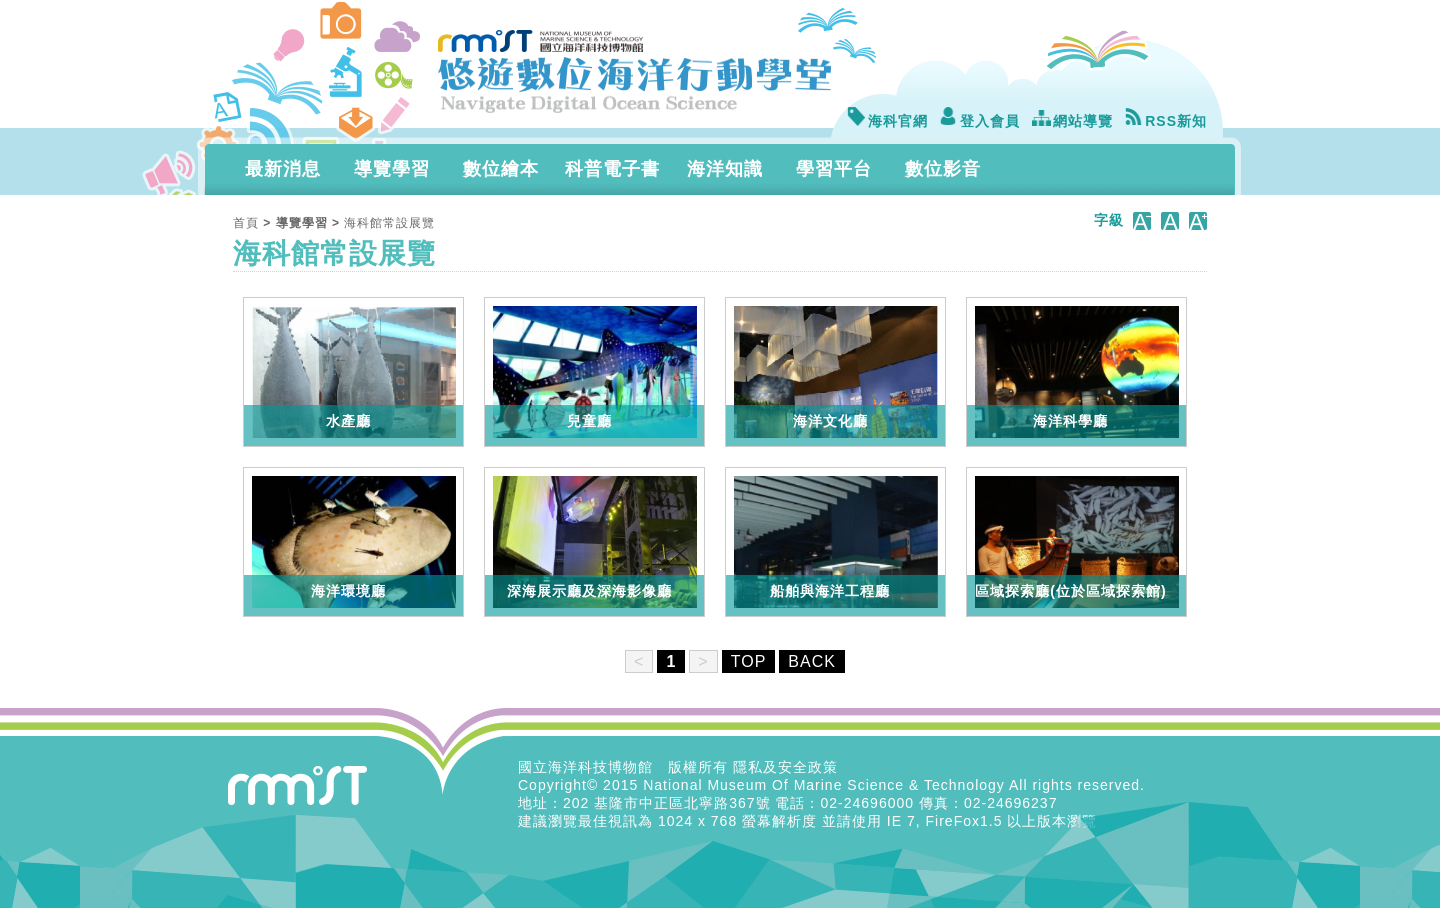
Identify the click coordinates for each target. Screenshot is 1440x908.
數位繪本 (501, 169)
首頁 (246, 223)
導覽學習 (392, 169)
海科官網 (887, 121)
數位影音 (943, 169)
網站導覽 (1072, 121)
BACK (812, 661)
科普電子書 (612, 169)
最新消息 (283, 169)
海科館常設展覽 (389, 223)
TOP (749, 661)
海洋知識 (725, 169)
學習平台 (834, 169)
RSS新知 (1165, 121)
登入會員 (979, 121)
